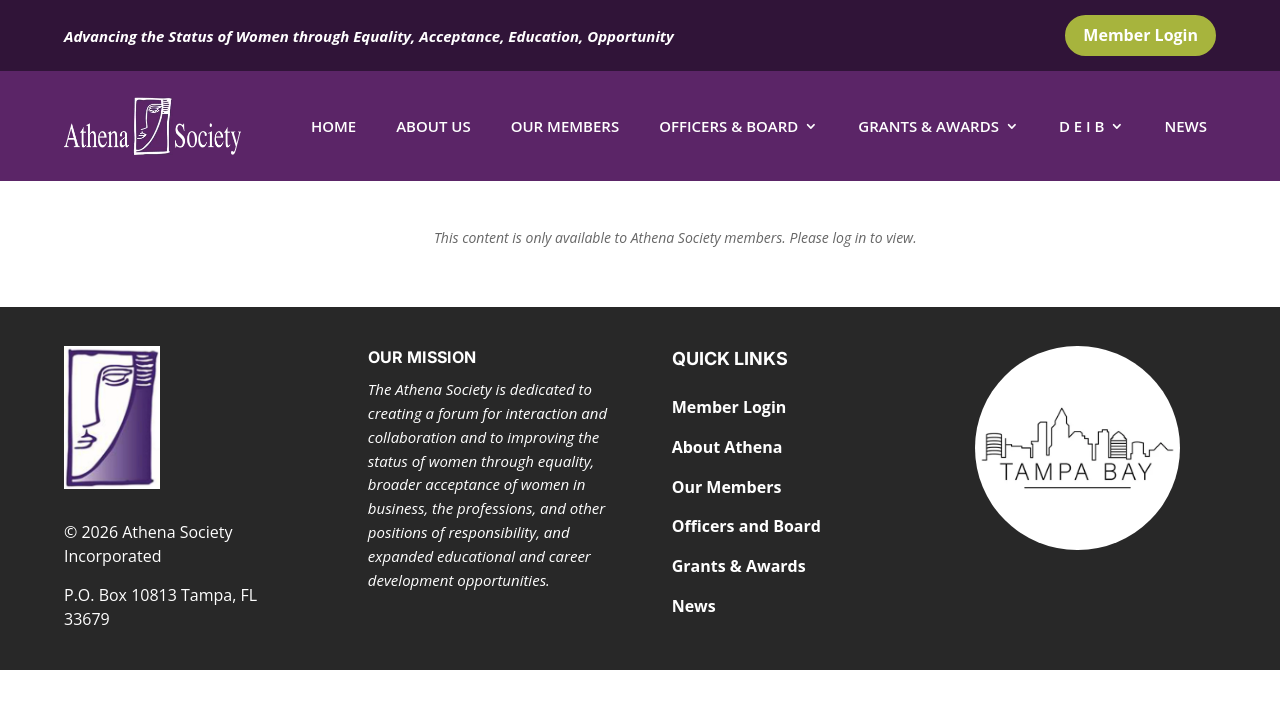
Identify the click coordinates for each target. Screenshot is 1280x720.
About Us (433, 126)
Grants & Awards (928, 126)
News (1185, 126)
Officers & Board (728, 126)
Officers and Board (746, 526)
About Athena (727, 447)
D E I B (1082, 126)
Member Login (1140, 35)
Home (333, 126)
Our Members (565, 126)
